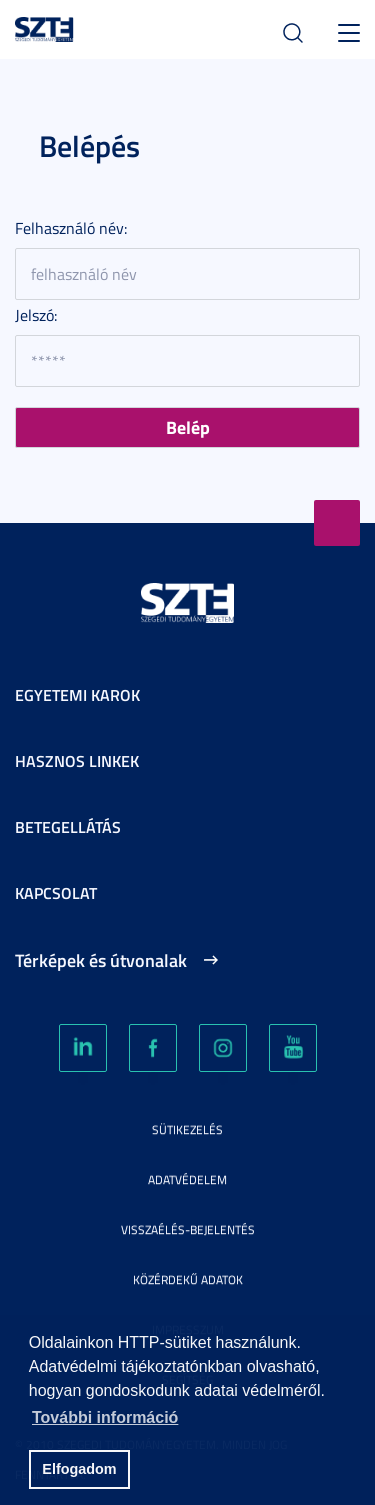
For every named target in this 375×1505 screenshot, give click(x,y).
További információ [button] (105, 1417)
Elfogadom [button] (79, 1469)
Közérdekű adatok (188, 1279)
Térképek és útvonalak (101, 960)
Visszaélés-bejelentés (188, 1229)
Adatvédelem (187, 1179)
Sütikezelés (187, 1129)
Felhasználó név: (71, 228)
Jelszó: (36, 315)
